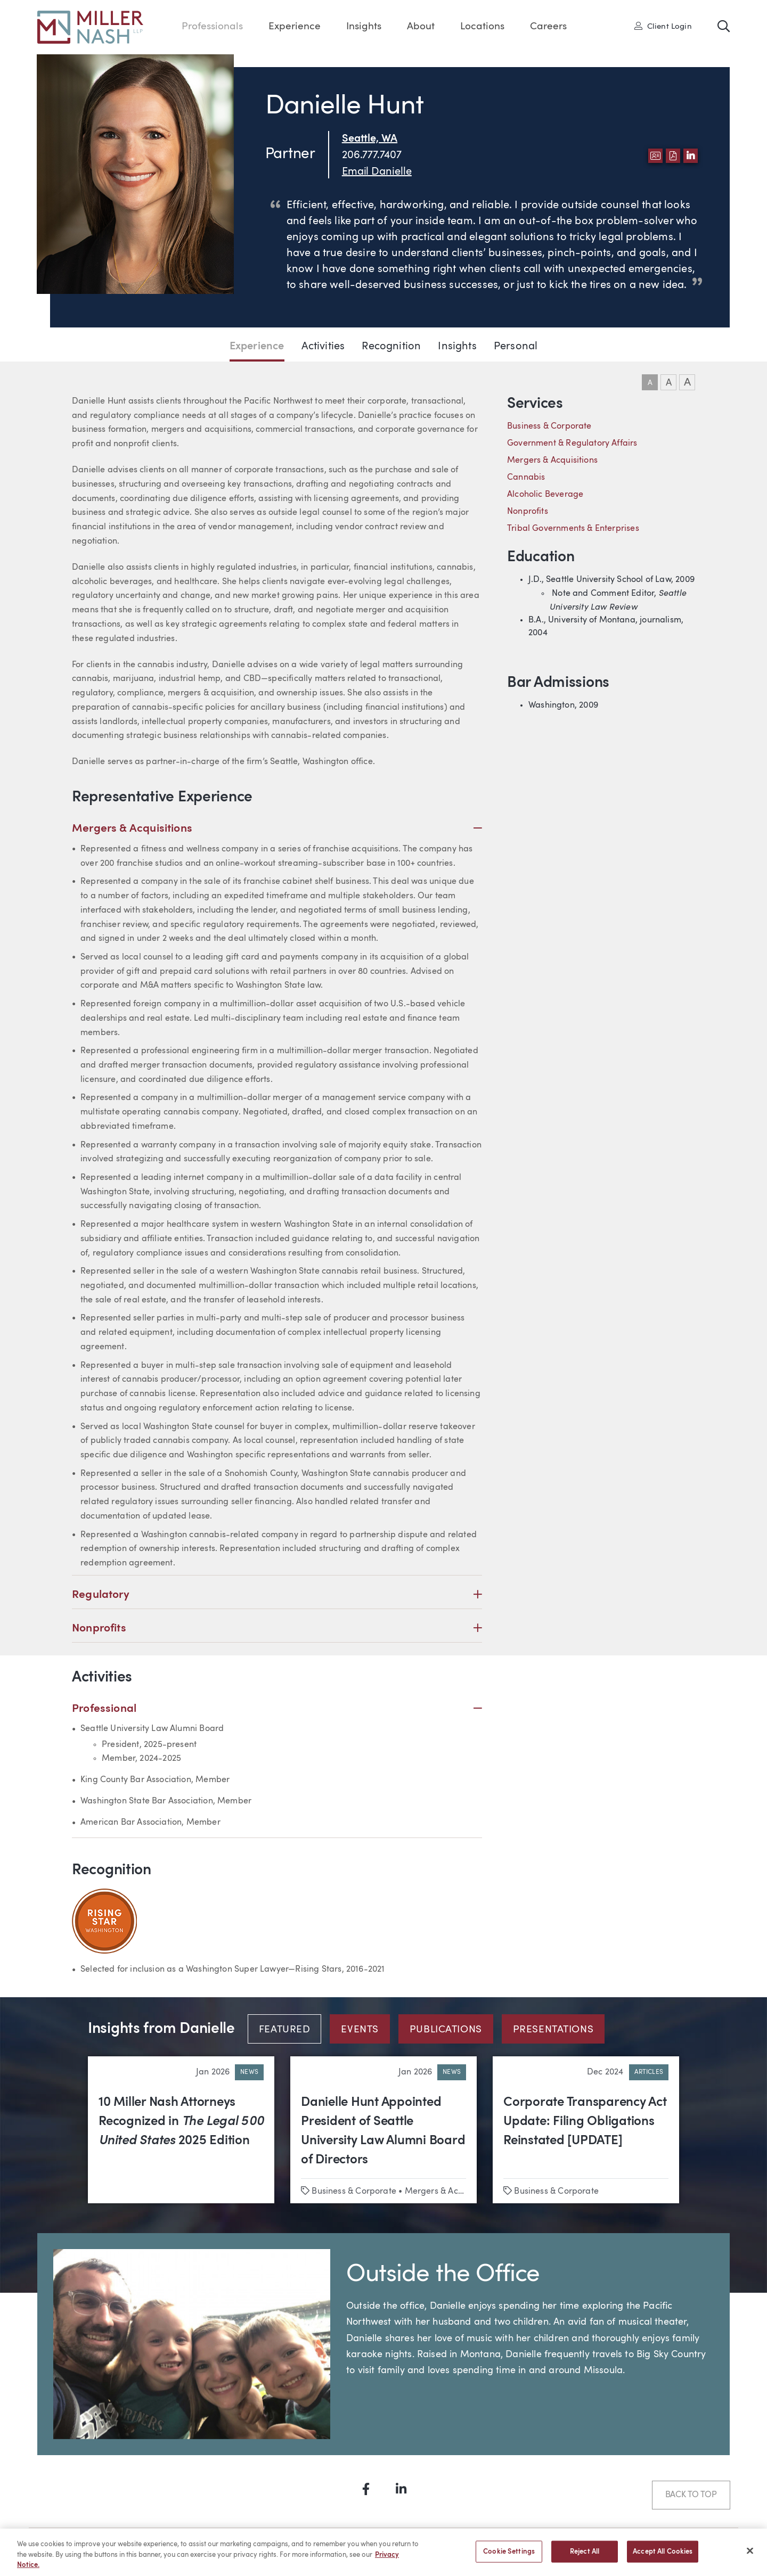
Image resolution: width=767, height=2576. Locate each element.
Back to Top (691, 2495)
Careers (548, 27)
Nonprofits (527, 511)
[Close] (750, 2555)
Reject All (584, 2556)
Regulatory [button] (277, 1595)
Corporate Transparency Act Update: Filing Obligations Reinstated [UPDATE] (585, 2121)
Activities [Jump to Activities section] (323, 346)
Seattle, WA (369, 139)
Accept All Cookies (662, 2556)
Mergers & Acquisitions (552, 460)
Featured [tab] (285, 2030)
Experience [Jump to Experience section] (257, 346)
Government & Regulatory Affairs (572, 443)
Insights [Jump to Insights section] (457, 346)
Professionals (212, 27)
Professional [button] (277, 1709)
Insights (363, 27)
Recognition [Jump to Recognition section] (391, 346)
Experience (294, 27)
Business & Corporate (549, 426)
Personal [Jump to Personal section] (515, 346)
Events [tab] (359, 2030)
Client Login (663, 26)
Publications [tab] (446, 2030)
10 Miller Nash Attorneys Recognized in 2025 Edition (181, 2121)
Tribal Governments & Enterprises (573, 528)
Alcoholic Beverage (545, 494)
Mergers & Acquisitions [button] (277, 828)
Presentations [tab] (553, 2030)
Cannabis (526, 477)
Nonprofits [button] (277, 1628)
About (421, 27)
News (249, 2072)
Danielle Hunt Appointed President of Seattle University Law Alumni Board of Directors (383, 2131)
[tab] (289, 2029)
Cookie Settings (509, 2556)
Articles (648, 2072)
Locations (482, 27)
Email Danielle (377, 172)
